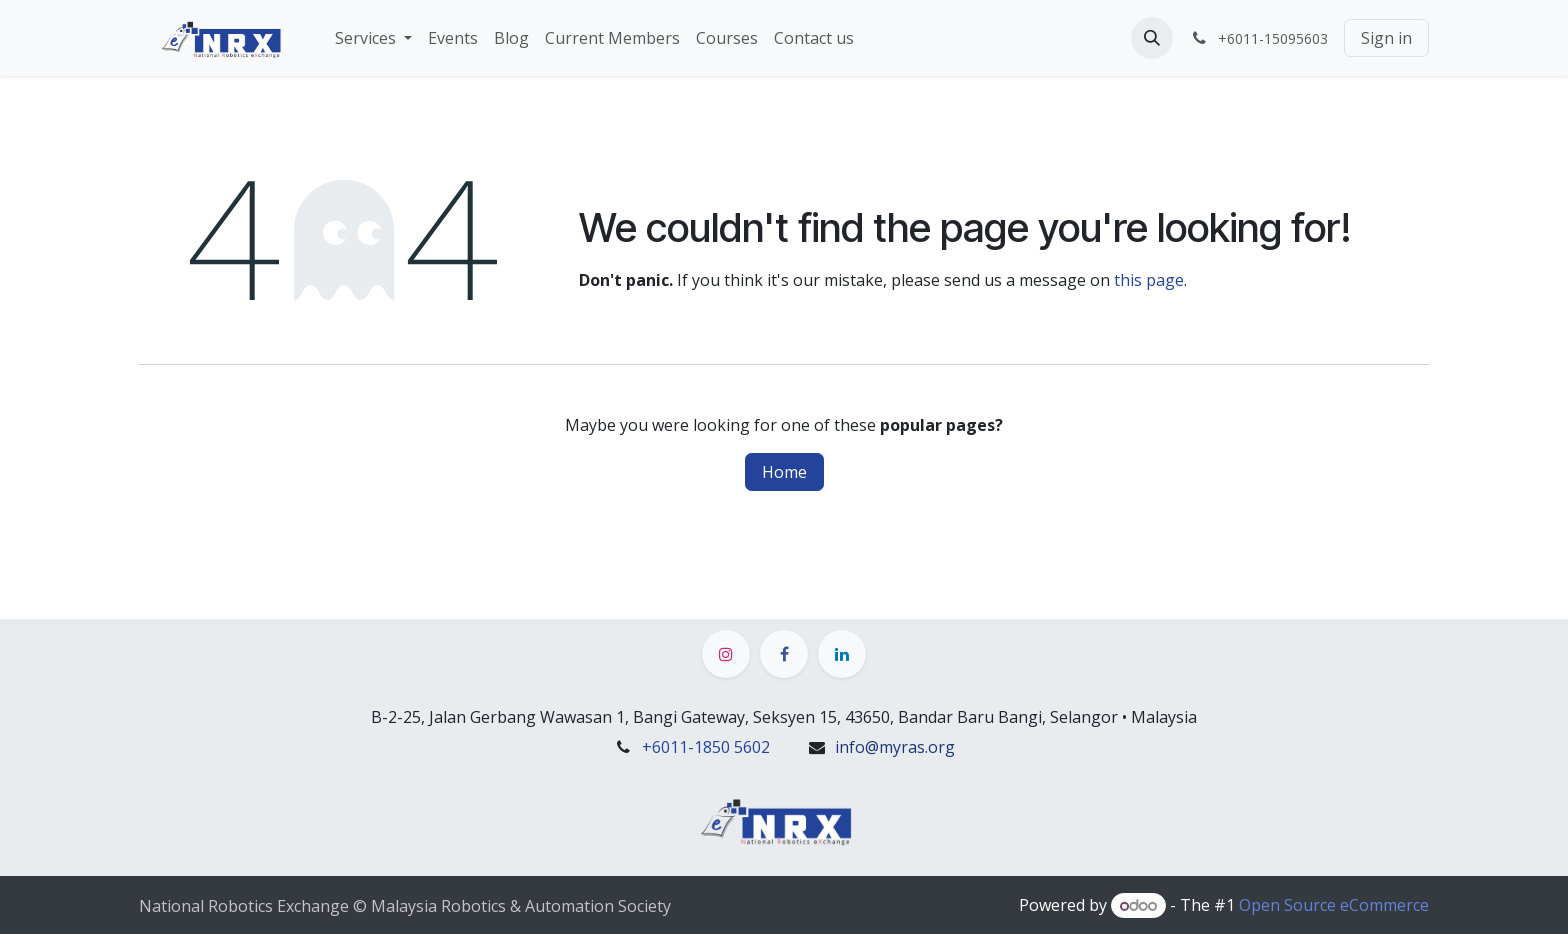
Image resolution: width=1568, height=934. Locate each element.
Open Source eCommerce (1334, 905)
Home (784, 472)
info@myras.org (895, 747)
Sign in (1386, 38)
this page (1149, 280)
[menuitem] (373, 38)
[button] (1152, 38)
